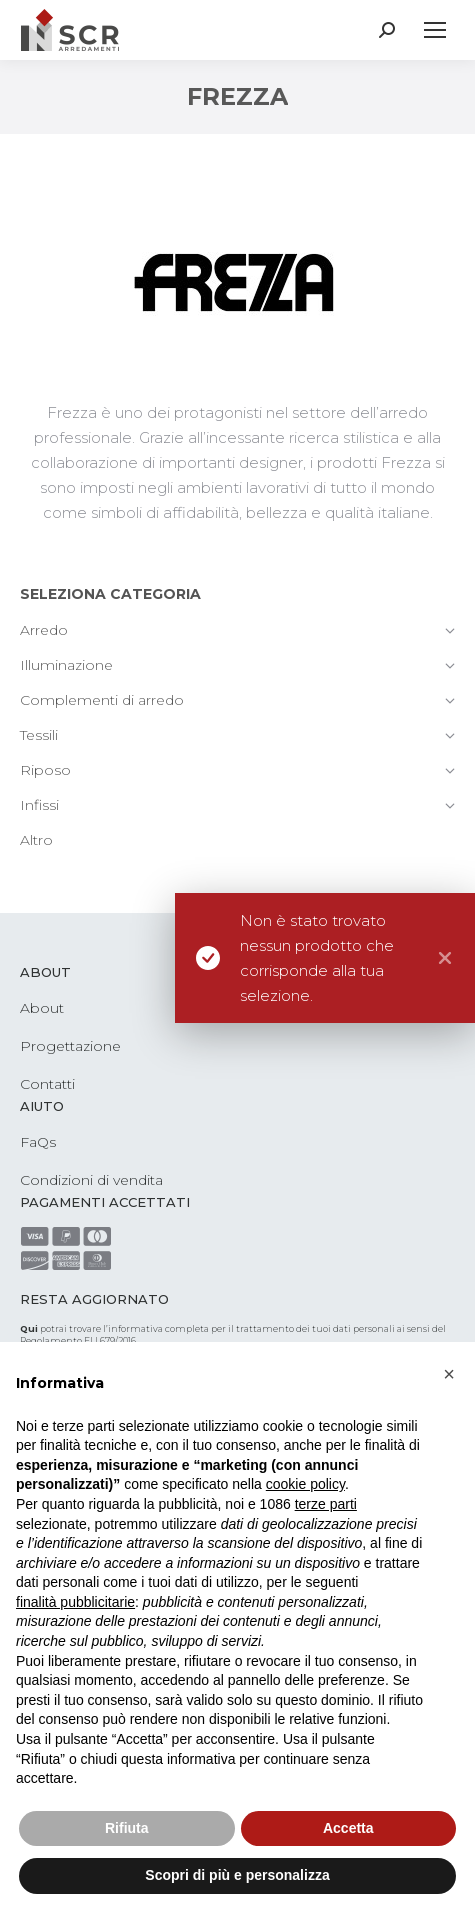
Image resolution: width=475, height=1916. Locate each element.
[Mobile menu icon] (435, 30)
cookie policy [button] (305, 1484)
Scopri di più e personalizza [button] (237, 1875)
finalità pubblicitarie (75, 1602)
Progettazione (70, 1046)
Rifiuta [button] (127, 1828)
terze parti (326, 1504)
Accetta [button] (348, 1828)
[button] (449, 1374)
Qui (29, 1328)
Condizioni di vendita (91, 1180)
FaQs (38, 1142)
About (42, 1008)
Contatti (47, 1084)
